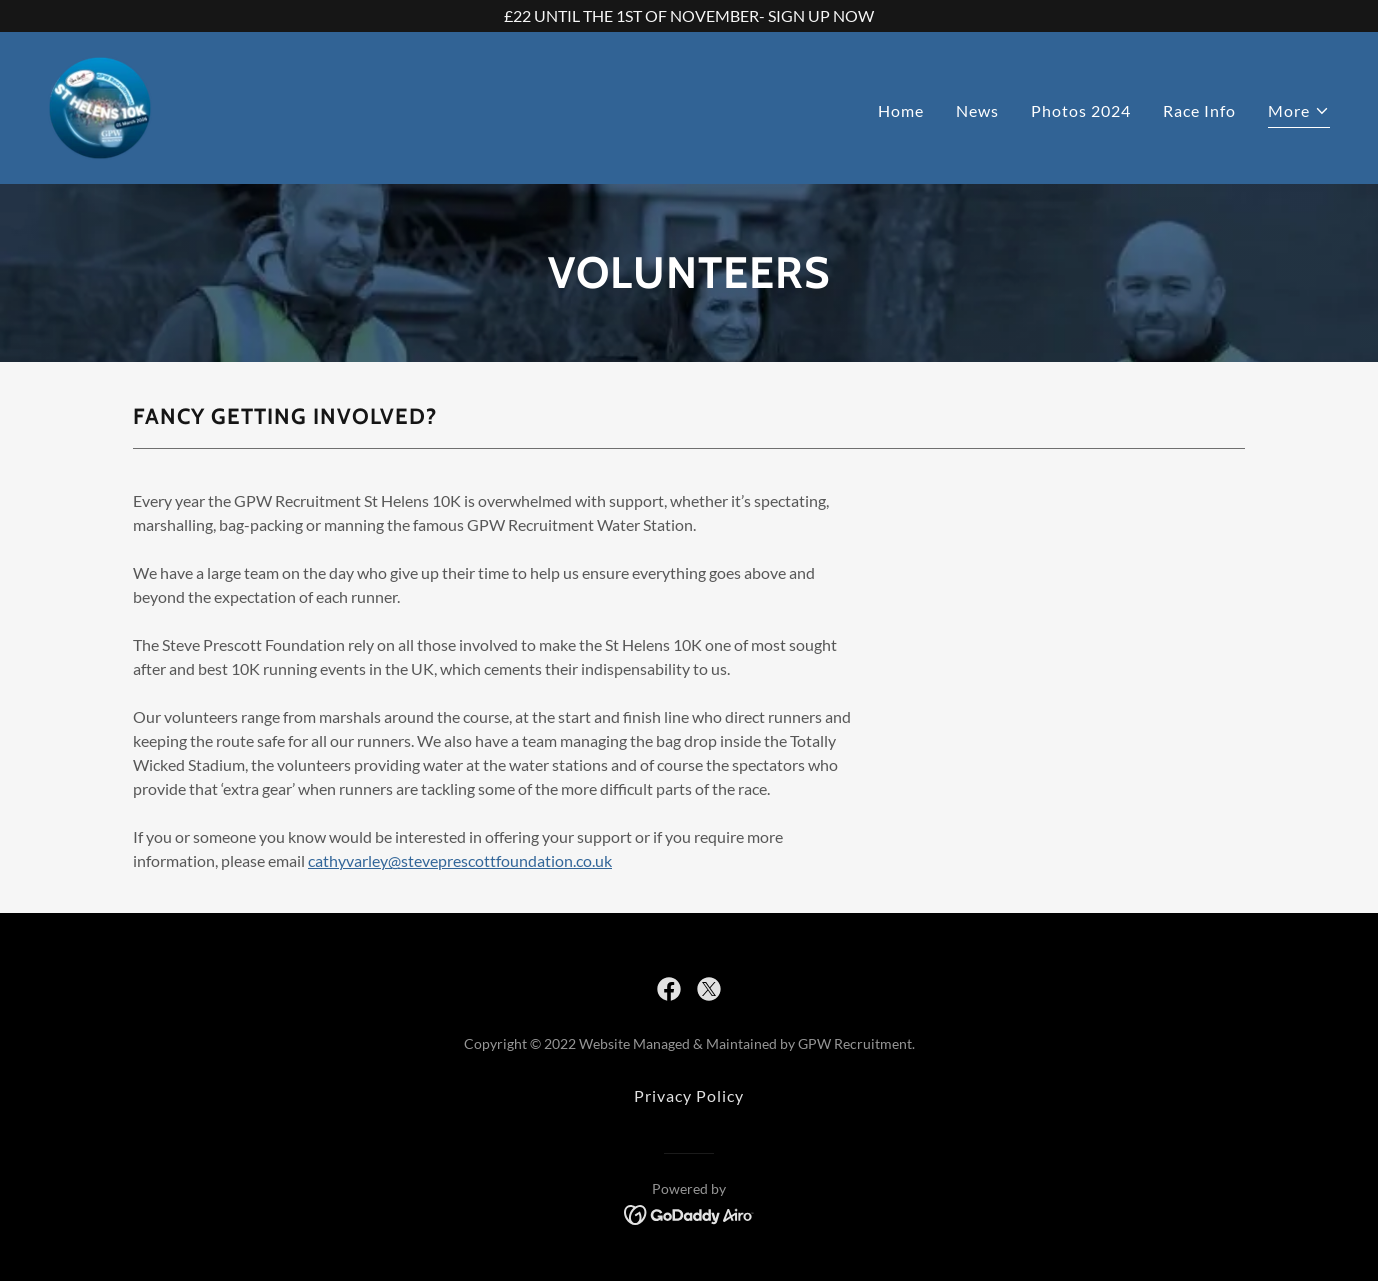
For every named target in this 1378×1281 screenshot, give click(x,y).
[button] (1299, 113)
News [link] (977, 110)
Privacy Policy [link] (689, 1095)
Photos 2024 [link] (1081, 110)
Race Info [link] (1199, 110)
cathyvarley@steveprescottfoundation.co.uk (460, 860)
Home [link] (901, 110)
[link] (100, 105)
